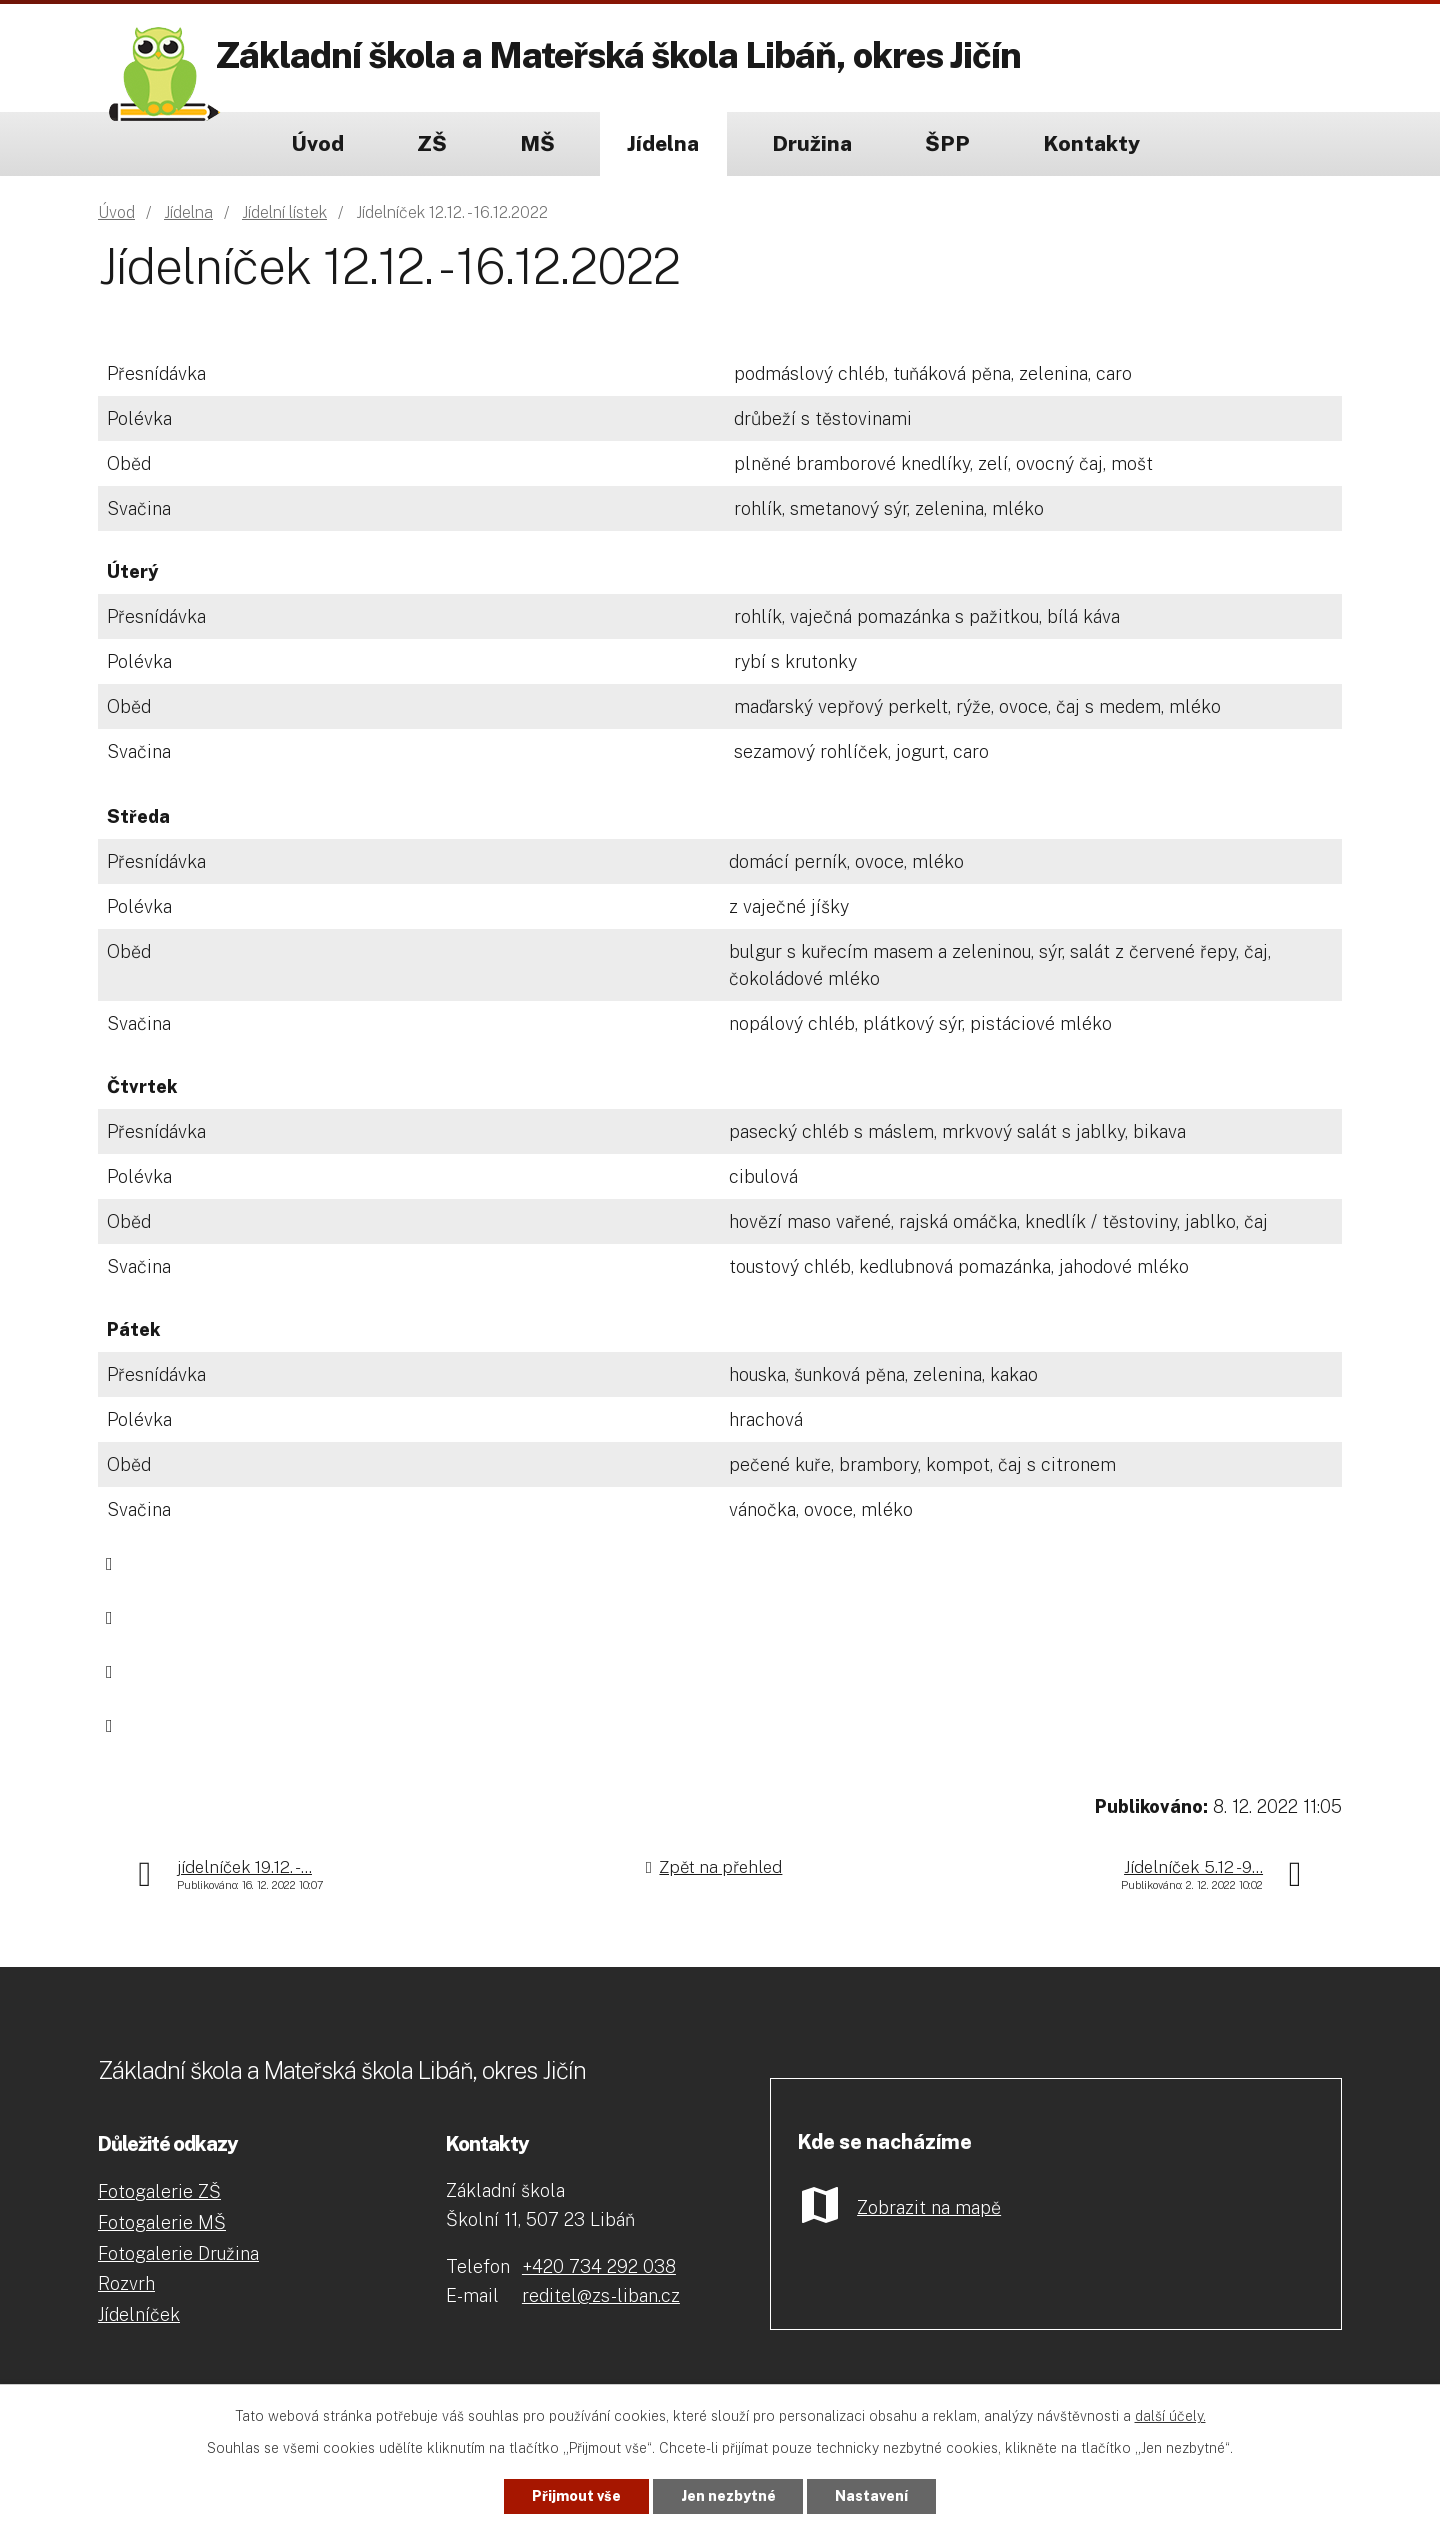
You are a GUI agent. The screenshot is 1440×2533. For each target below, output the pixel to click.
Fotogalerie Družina (178, 2253)
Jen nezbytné (728, 2496)
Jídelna (663, 143)
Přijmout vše (576, 2496)
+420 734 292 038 (599, 2266)
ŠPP (947, 143)
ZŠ (432, 143)
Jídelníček (139, 2314)
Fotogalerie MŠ (162, 2222)
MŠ (537, 143)
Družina (812, 143)
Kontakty (1091, 143)
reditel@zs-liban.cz (601, 2295)
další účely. (1170, 2416)
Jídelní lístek (284, 212)
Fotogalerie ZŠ (159, 2191)
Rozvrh (126, 2283)
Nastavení (872, 2496)
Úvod (317, 143)
